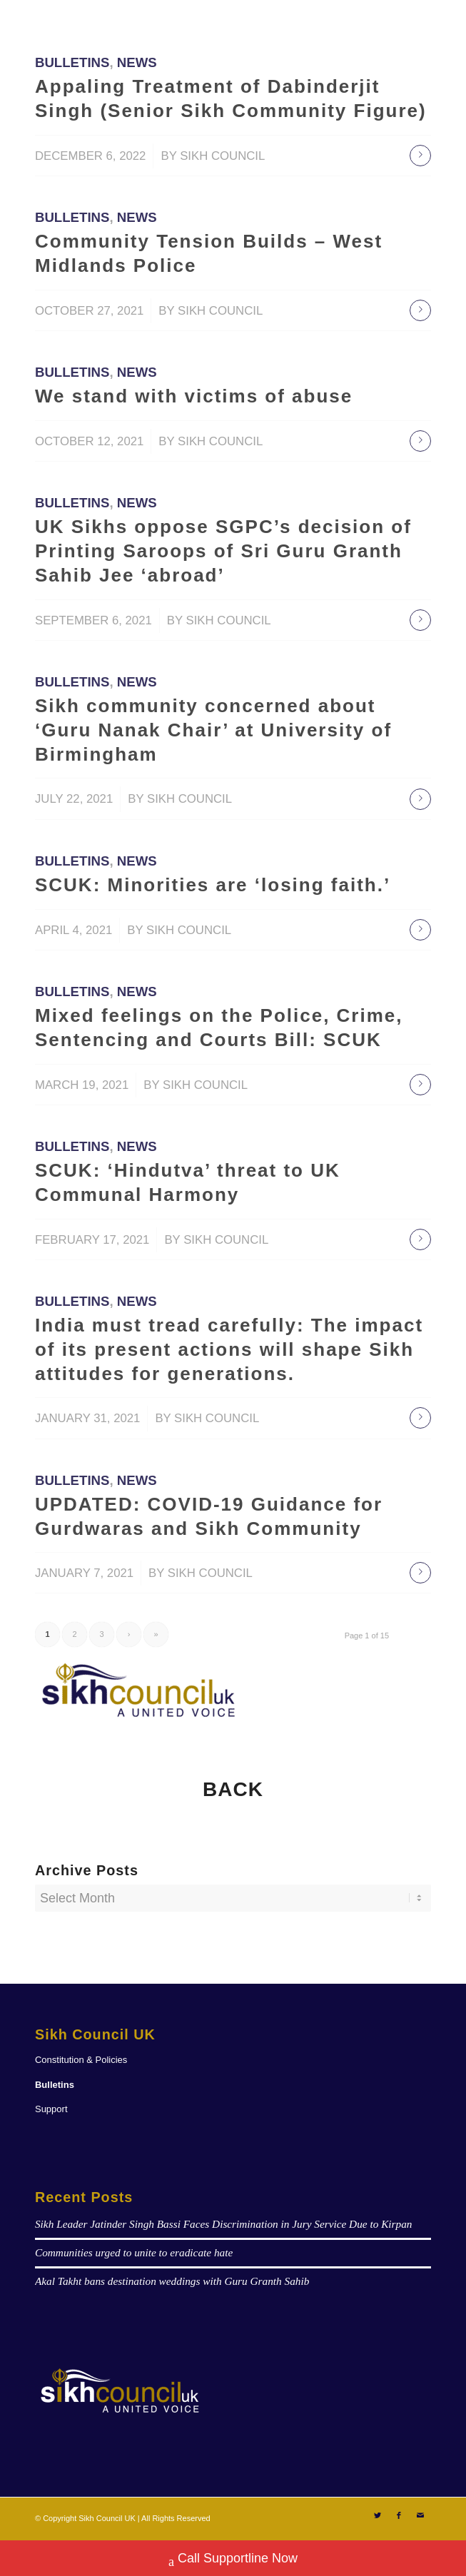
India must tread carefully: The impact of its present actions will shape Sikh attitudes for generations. (229, 1349)
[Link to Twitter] (377, 2515)
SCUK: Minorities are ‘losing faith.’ (212, 885)
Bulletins (72, 62)
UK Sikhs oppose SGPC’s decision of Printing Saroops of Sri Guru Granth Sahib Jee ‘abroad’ (223, 551)
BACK (233, 1789)
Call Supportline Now (233, 2560)
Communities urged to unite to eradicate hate (134, 2252)
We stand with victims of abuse (194, 396)
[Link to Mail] (420, 2515)
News (137, 62)
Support (51, 2109)
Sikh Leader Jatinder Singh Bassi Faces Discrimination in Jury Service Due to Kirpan (223, 2224)
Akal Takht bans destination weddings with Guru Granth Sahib (172, 2281)
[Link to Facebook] (399, 2515)
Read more (420, 156)
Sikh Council (222, 156)
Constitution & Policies (81, 2059)
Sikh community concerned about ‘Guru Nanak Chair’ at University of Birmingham (213, 730)
